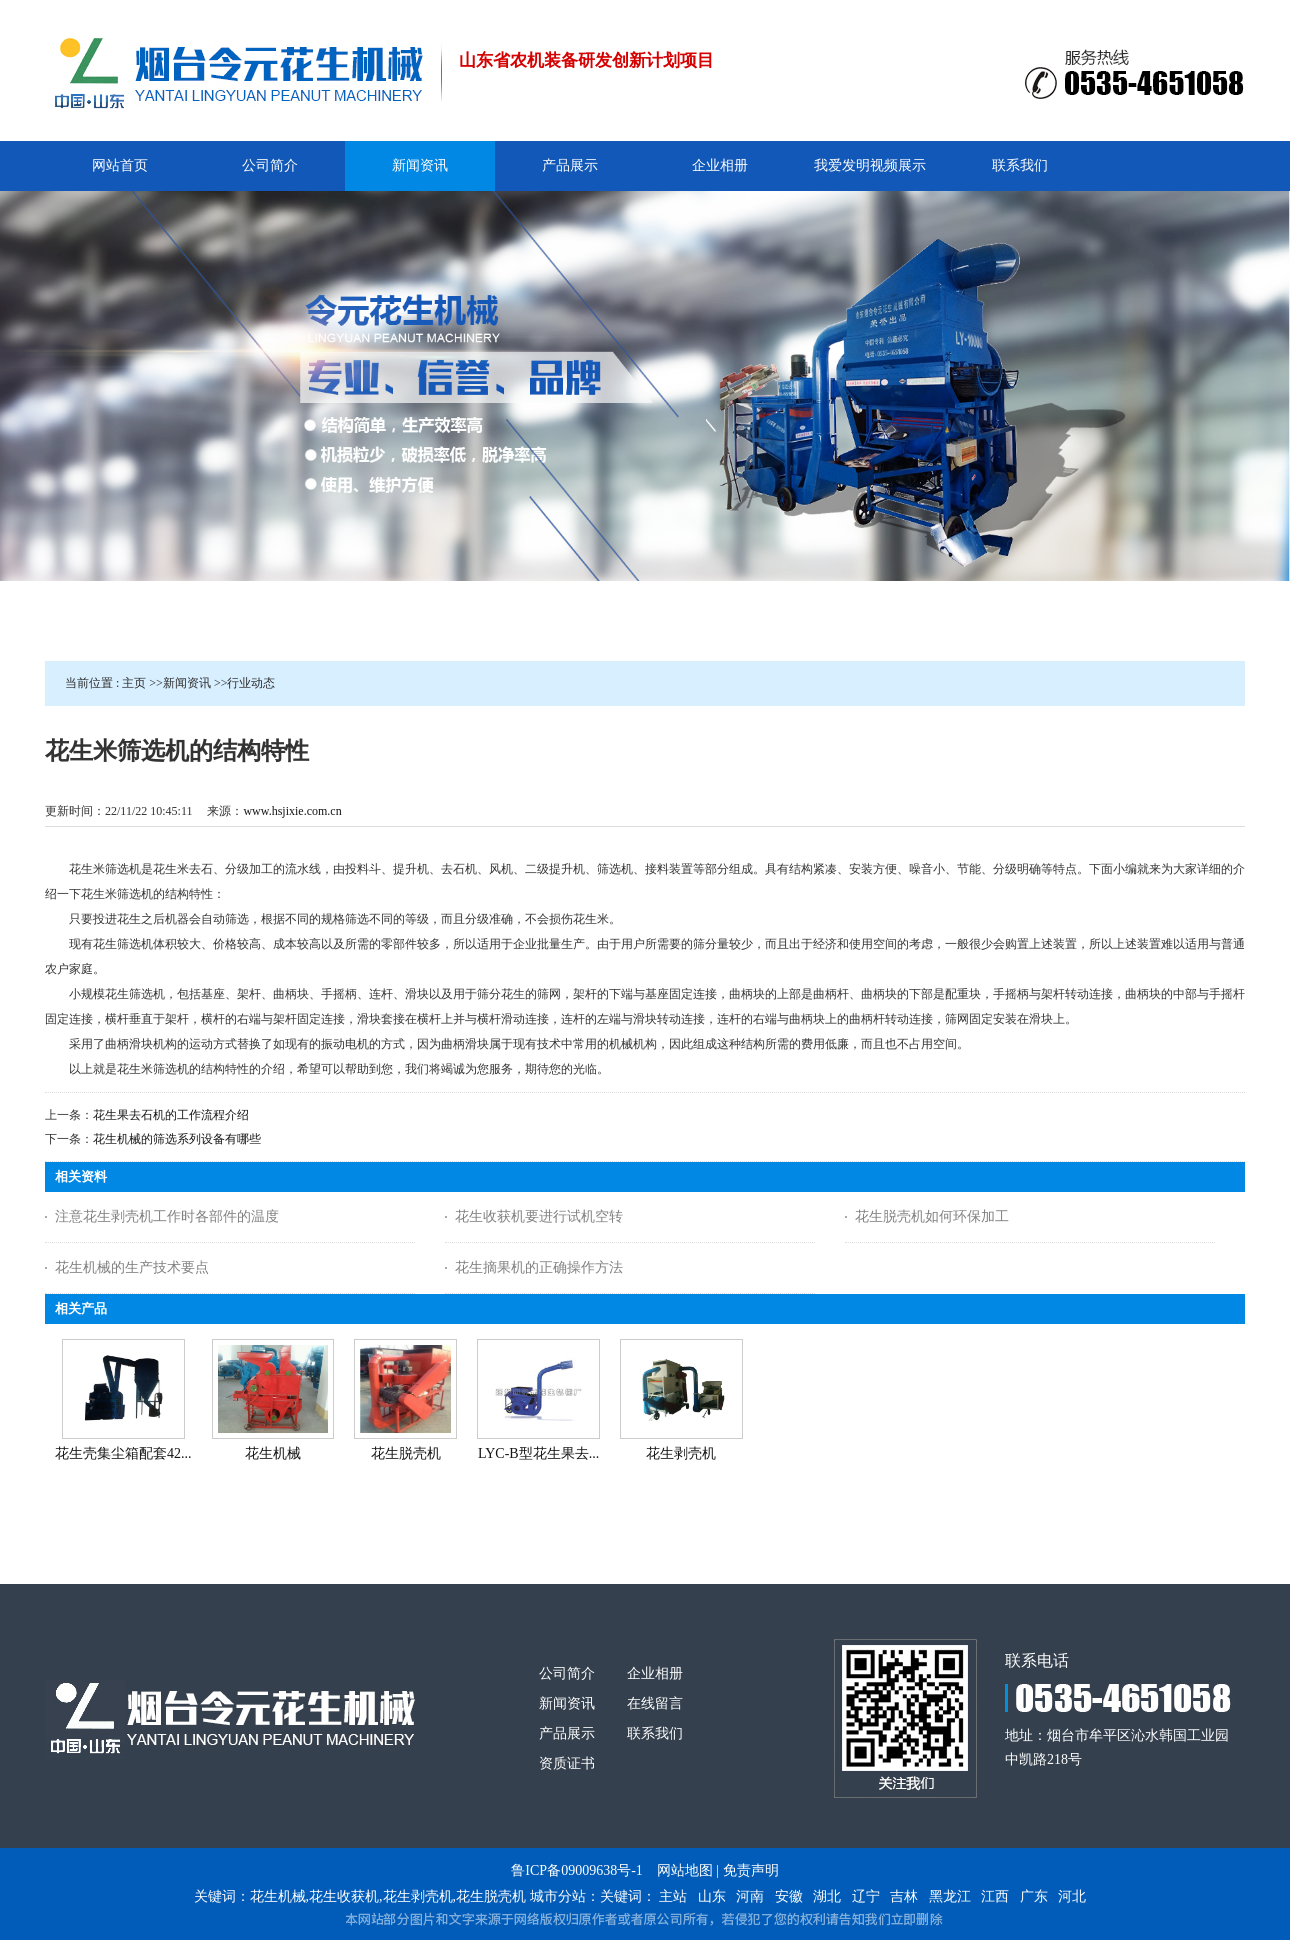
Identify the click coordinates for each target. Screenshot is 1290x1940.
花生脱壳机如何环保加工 (932, 1216)
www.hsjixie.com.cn (292, 811)
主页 (134, 683)
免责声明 (751, 1870)
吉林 (904, 1896)
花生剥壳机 (681, 1453)
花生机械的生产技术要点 (132, 1267)
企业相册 (655, 1673)
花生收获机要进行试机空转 (539, 1216)
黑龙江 (950, 1896)
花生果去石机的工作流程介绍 (171, 1115)
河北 (1072, 1896)
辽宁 (866, 1896)
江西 (995, 1896)
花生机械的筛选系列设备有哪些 (177, 1139)
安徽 (789, 1896)
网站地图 (685, 1870)
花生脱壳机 (406, 1453)
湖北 (827, 1896)
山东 (712, 1896)
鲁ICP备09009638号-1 (576, 1870)
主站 (673, 1896)
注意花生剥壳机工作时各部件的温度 (167, 1216)
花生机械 (273, 1453)
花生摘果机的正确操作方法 (539, 1267)
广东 (1034, 1896)
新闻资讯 (187, 683)
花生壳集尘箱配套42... (123, 1453)
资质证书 (567, 1763)
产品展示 (567, 1733)
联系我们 (655, 1733)
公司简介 (567, 1673)
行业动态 (251, 683)
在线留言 (655, 1703)
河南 (750, 1896)
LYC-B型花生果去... (538, 1453)
